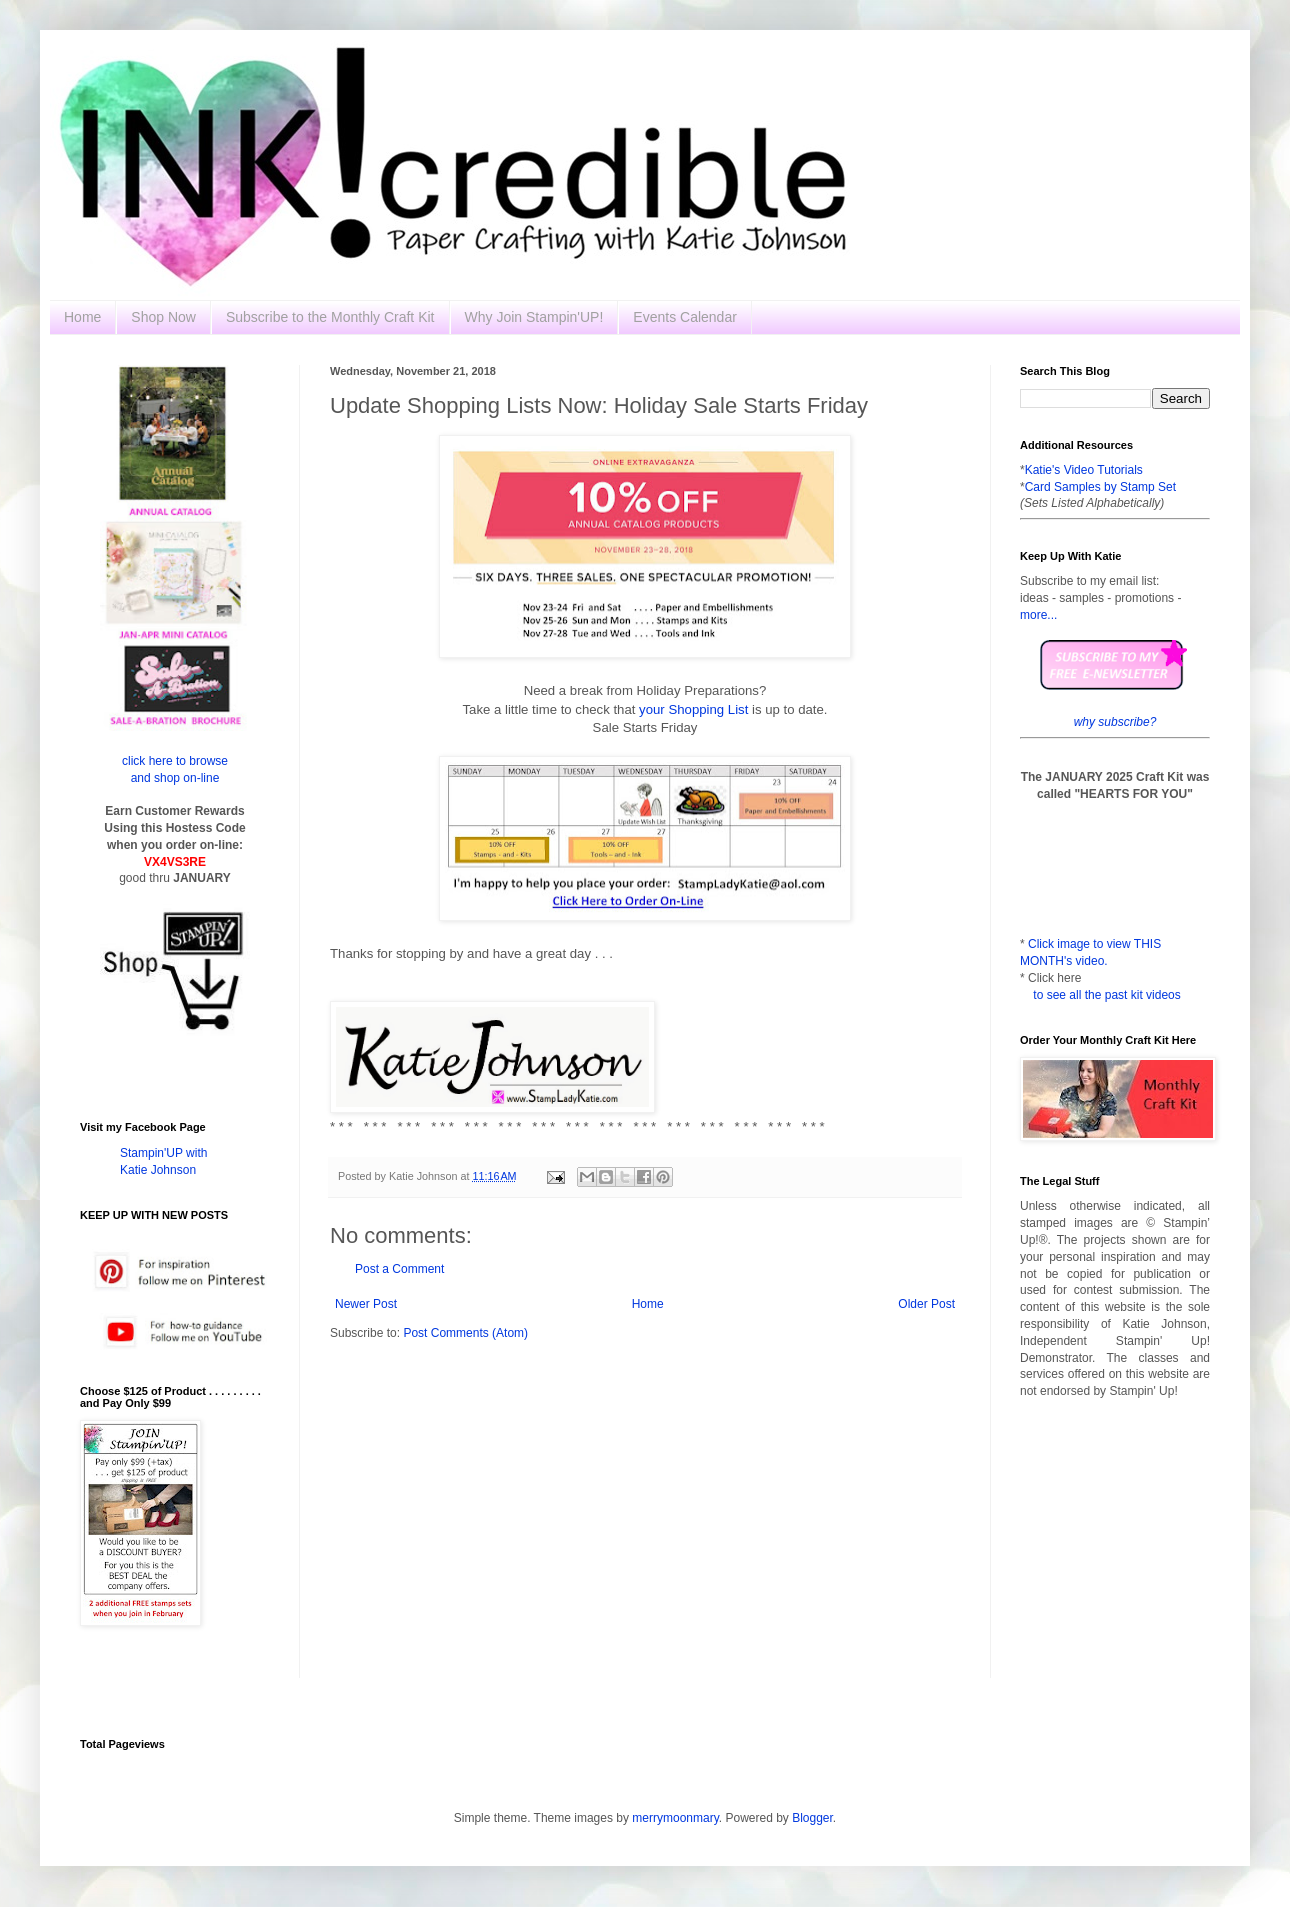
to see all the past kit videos (1106, 995)
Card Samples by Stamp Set (1100, 487)
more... (1038, 615)
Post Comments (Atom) (465, 1333)
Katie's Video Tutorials (1084, 470)
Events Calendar (685, 317)
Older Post (926, 1304)
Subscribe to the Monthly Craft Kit (330, 317)
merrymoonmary (675, 1818)
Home (82, 317)
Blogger (812, 1818)
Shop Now (163, 317)
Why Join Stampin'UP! (534, 317)
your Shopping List (693, 709)
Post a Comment (399, 1269)
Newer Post (366, 1304)
